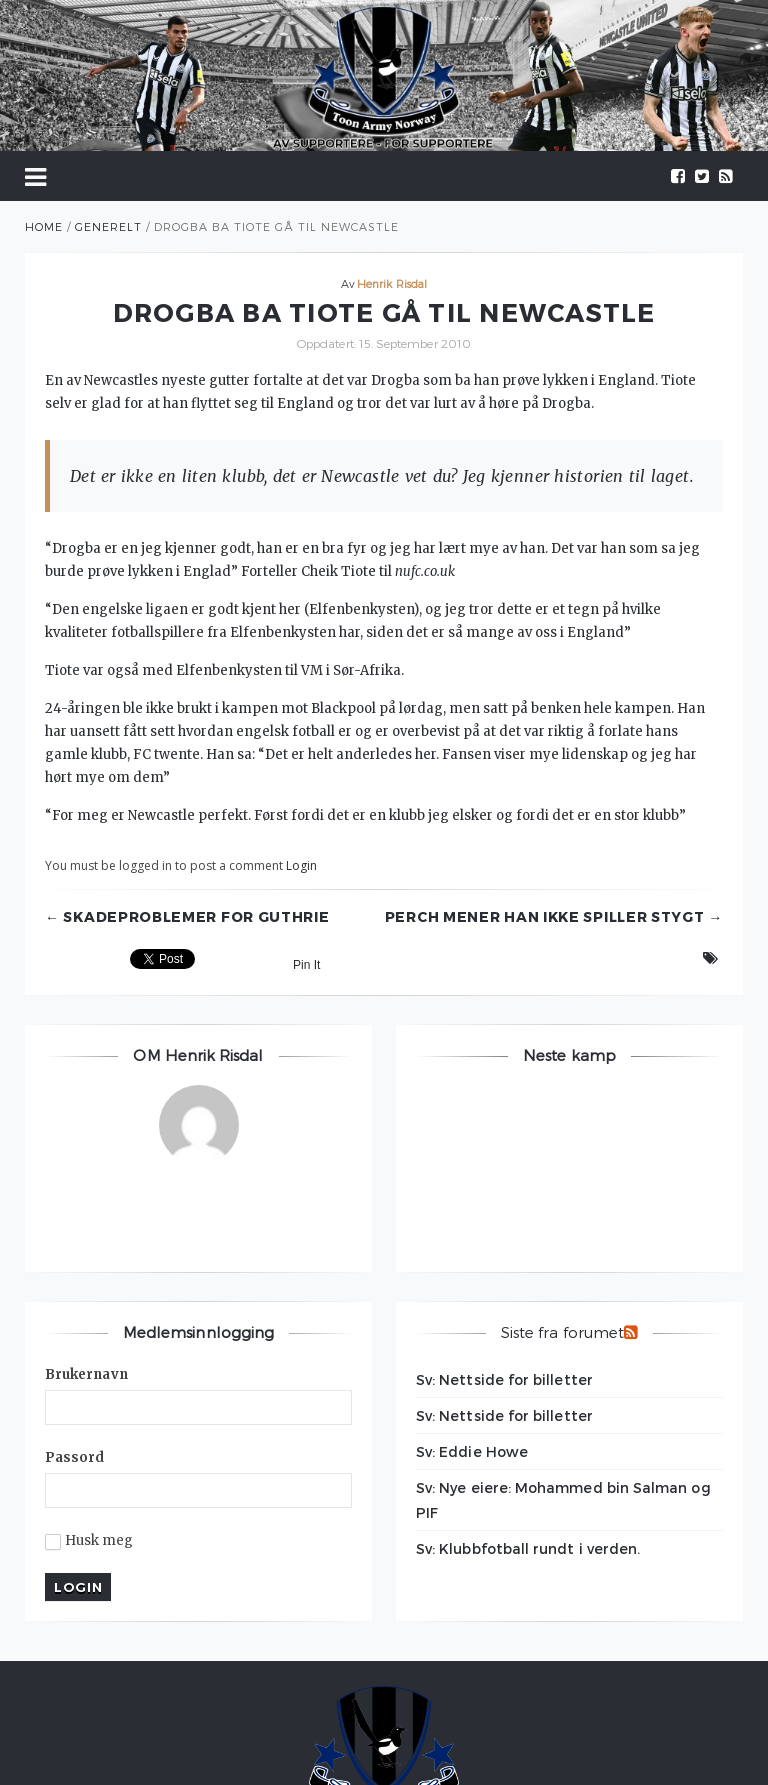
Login (301, 865)
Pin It (306, 965)
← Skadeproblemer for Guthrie (187, 917)
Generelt (108, 226)
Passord (75, 1457)
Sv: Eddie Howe (472, 1451)
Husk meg (89, 1541)
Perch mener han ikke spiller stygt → (554, 917)
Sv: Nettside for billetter (504, 1379)
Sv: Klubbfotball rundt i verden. (528, 1548)
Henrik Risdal (392, 283)
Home (44, 226)
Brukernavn (86, 1374)
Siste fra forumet (562, 1332)
